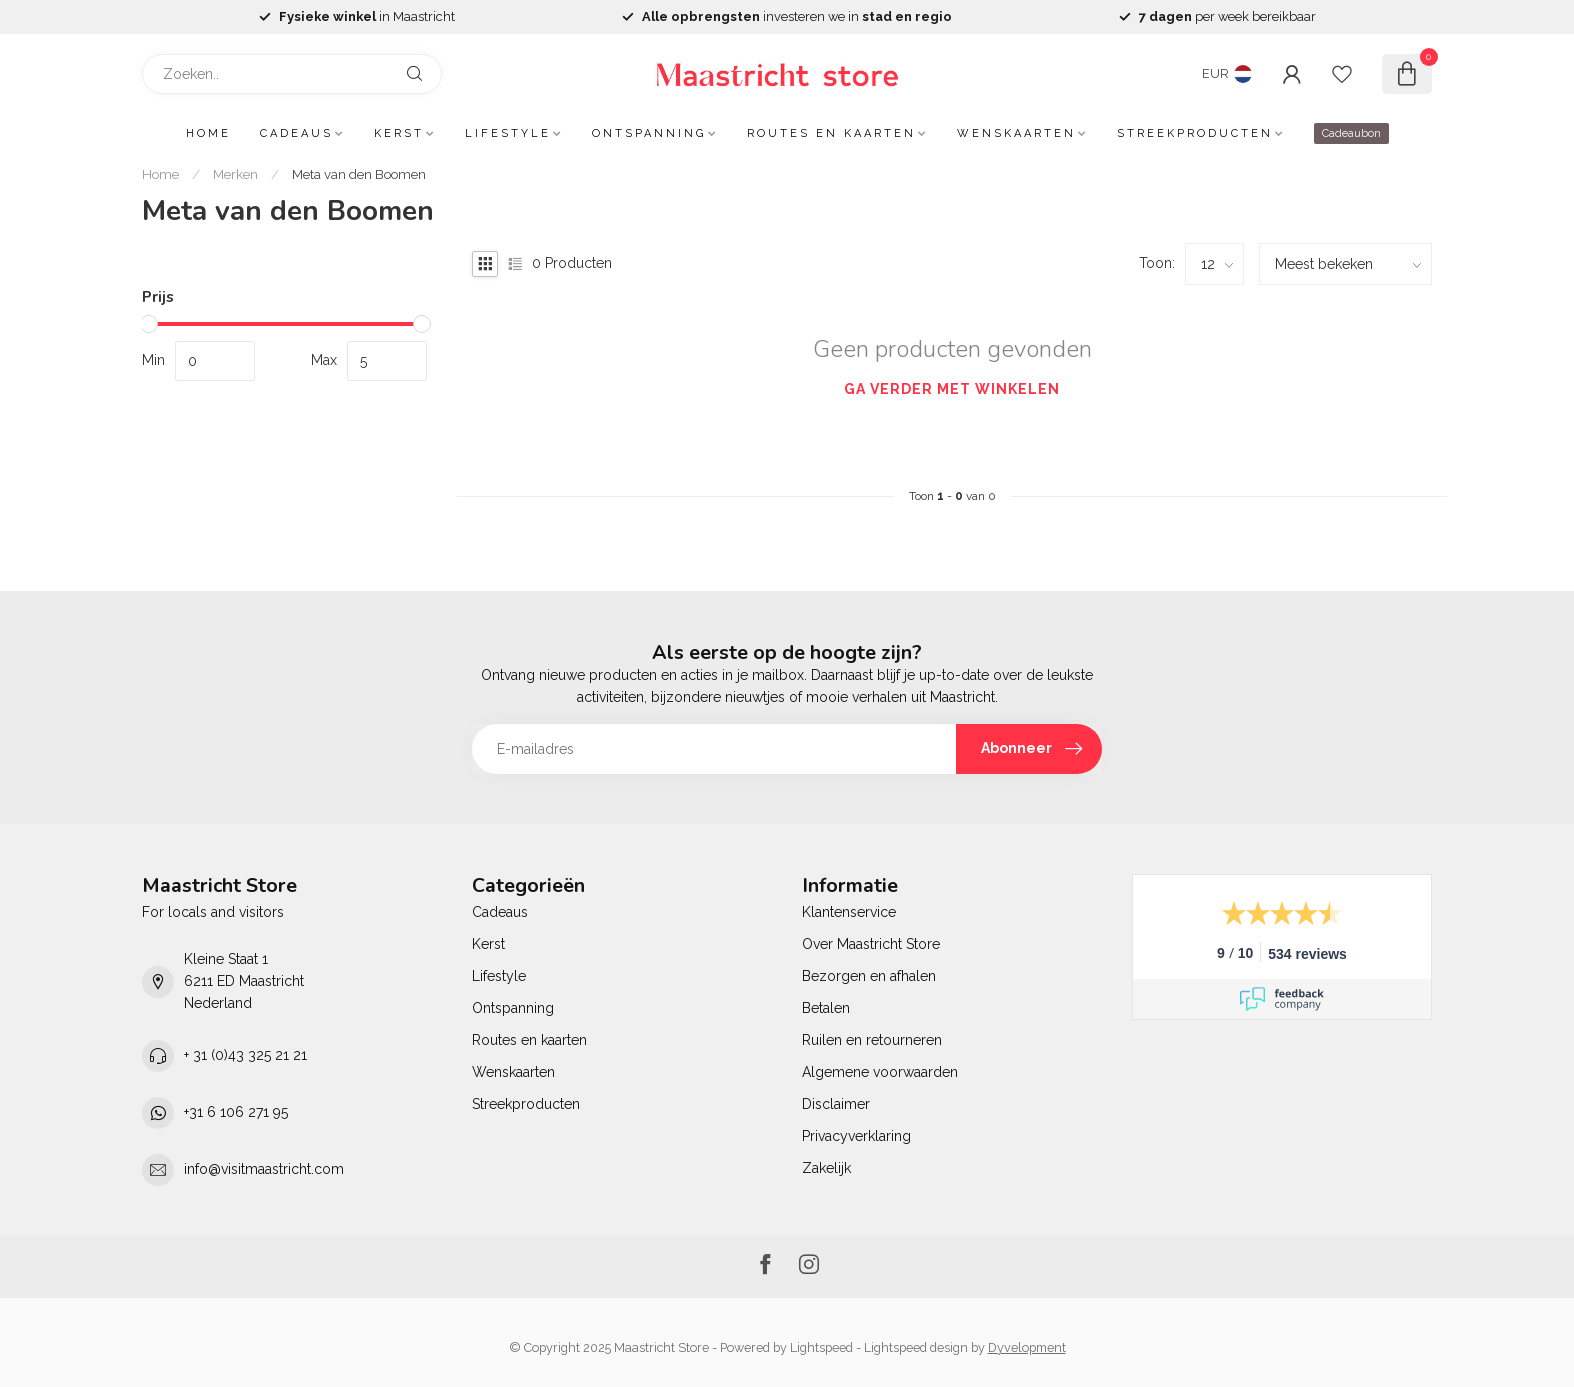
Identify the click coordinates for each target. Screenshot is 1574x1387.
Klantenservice (849, 912)
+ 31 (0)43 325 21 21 (245, 1055)
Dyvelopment (1027, 1347)
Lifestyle (508, 133)
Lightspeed (821, 1347)
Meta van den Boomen (359, 174)
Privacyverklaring (856, 1136)
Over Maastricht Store (871, 944)
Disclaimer (836, 1104)
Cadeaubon (1351, 133)
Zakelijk (826, 1168)
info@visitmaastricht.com (264, 1169)
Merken (235, 174)
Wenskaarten (1016, 133)
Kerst (399, 133)
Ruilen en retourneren (872, 1040)
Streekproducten (1195, 133)
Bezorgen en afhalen (869, 976)
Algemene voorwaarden (880, 1072)
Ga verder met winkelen (952, 389)
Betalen (826, 1008)
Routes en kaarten (831, 133)
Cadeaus (296, 133)
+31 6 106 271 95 (236, 1112)
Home (208, 133)
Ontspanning (649, 133)
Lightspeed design (916, 1347)
